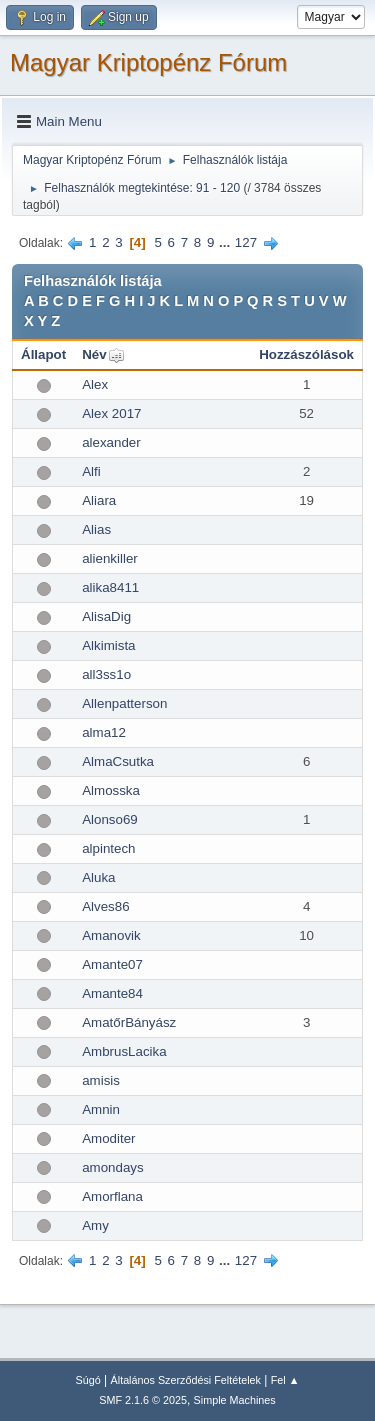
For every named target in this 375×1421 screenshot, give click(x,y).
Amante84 (112, 993)
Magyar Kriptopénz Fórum (148, 62)
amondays (113, 1167)
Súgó (88, 1380)
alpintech (108, 848)
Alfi (91, 471)
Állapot (43, 354)
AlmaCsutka (118, 761)
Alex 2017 (111, 413)
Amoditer (108, 1138)
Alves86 (105, 906)
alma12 (104, 732)
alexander (111, 442)
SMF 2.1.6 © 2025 (143, 1400)
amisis (101, 1080)
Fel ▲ (285, 1380)
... (226, 242)
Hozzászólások (306, 354)
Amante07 (112, 964)
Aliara (99, 500)
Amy (95, 1225)
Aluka (98, 877)
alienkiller (110, 558)
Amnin (101, 1109)
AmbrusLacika (124, 1051)
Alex (95, 384)
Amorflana (112, 1196)
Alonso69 (110, 819)
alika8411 (110, 587)
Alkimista (108, 645)
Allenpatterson (124, 703)
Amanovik (111, 935)
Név (94, 354)
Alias (96, 529)
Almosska (111, 790)
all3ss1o (106, 674)
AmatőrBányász (129, 1022)
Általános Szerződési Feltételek (186, 1380)
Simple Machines (235, 1400)
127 (246, 242)
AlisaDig (106, 616)
